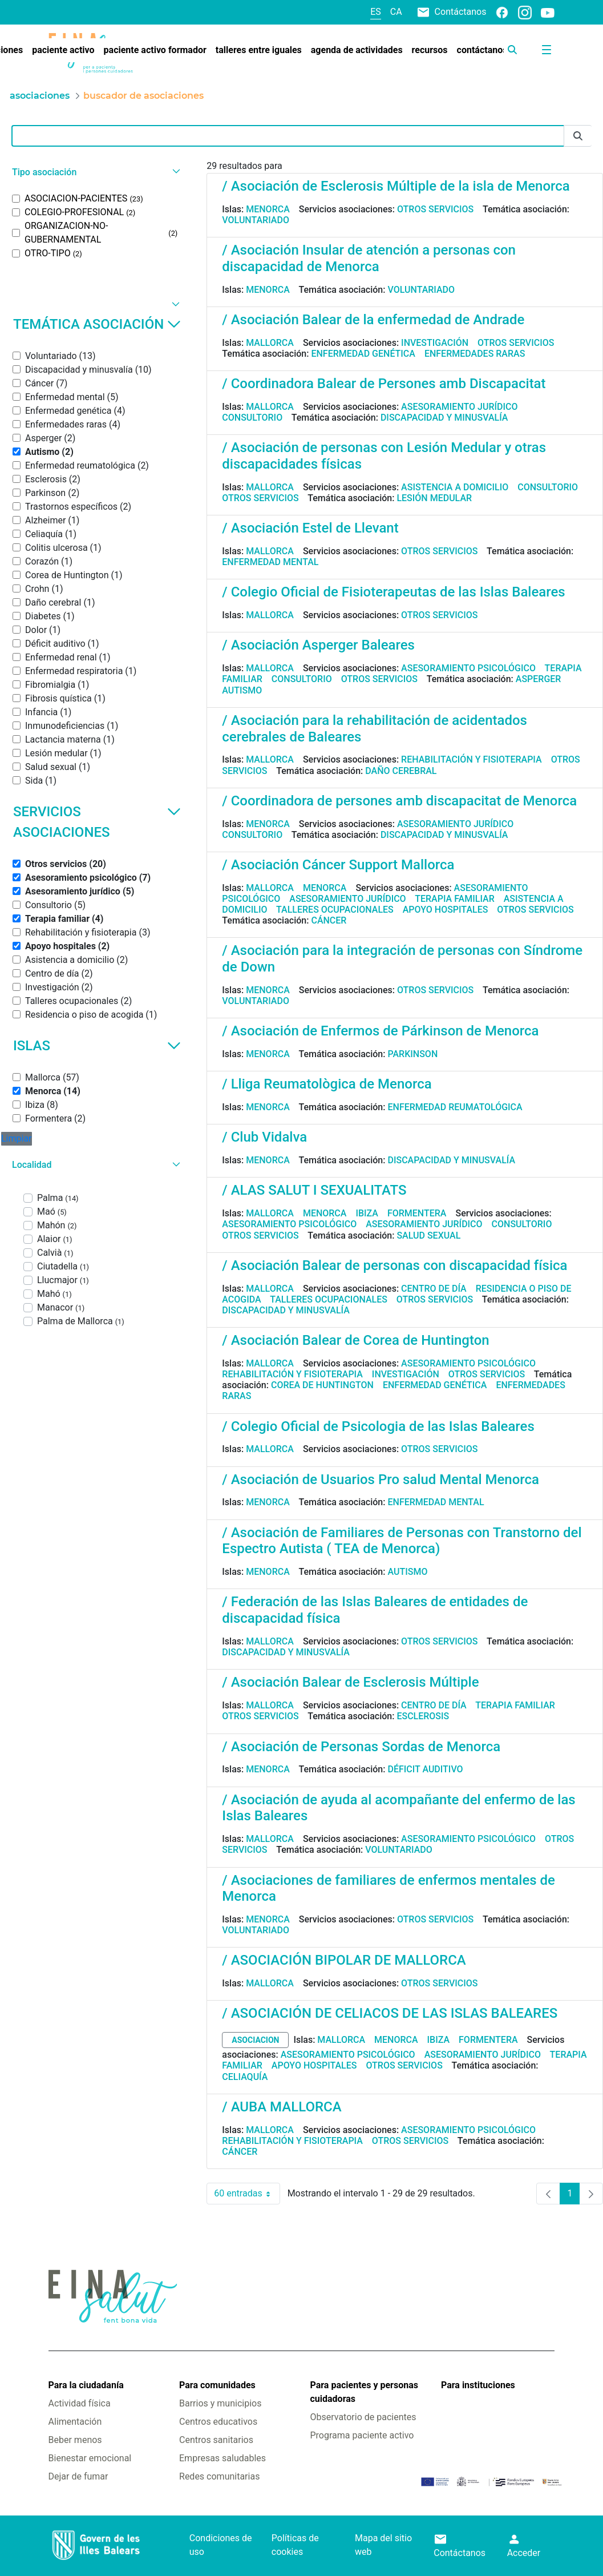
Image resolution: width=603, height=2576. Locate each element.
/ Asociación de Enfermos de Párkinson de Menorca (380, 1031)
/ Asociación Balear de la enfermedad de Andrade (373, 320)
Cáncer (328, 920)
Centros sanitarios (216, 2439)
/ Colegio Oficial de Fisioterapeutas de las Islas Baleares (393, 592)
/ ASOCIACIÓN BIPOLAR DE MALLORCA (344, 1960)
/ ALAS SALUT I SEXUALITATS (314, 1190)
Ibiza (366, 1213)
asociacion (255, 2040)
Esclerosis (422, 1716)
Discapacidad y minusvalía (444, 417)
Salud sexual (428, 1235)
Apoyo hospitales (445, 909)
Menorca (268, 209)
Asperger (538, 679)
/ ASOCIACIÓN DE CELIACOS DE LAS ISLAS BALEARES (389, 2013)
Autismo (242, 690)
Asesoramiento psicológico (468, 668)
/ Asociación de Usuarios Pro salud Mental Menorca (380, 1479)
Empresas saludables (222, 2458)
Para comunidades (217, 2385)
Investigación (434, 342)
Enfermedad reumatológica (454, 1107)
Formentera (417, 1213)
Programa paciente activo (362, 2435)
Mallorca (270, 342)
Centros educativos (218, 2421)
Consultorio (252, 417)
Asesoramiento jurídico (459, 406)
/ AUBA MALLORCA (281, 2107)
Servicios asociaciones (97, 821)
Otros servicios (435, 209)
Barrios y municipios (220, 2403)
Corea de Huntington (322, 1385)
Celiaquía (245, 2076)
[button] (95, 172)
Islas (97, 1045)
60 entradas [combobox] (247, 2193)
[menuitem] (63, 50)
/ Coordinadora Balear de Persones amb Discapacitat (383, 384)
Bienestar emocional (90, 2458)
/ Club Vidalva (264, 1137)
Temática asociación (97, 324)
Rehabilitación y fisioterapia (471, 759)
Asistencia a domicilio (454, 487)
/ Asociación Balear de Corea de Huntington (355, 1340)
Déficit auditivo (425, 1769)
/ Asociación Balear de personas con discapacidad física (394, 1265)
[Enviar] (578, 136)
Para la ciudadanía (86, 2385)
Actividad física (79, 2403)
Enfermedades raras (474, 353)
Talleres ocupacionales (335, 909)
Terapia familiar (454, 898)
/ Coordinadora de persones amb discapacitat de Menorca (399, 801)
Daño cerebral (400, 770)
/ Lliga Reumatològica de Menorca (326, 1084)
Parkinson (412, 1054)
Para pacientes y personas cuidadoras (364, 2392)
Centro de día (434, 1288)
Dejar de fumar (78, 2476)
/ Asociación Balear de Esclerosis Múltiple (350, 1682)
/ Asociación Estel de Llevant (310, 528)
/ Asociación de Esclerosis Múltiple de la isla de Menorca (395, 186)
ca (396, 11)
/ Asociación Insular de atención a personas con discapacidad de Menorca (369, 258)
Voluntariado (255, 220)
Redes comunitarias (219, 2476)
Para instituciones (478, 2385)
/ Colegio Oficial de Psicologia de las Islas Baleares (378, 1426)
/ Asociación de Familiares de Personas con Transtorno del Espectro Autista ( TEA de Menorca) (401, 1541)
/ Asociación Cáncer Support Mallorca (338, 865)
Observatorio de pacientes (363, 2417)
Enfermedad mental (270, 562)
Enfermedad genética (363, 353)
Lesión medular (434, 498)
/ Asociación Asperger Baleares (318, 645)
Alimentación (75, 2421)
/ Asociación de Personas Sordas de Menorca (361, 1747)
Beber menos (75, 2439)
